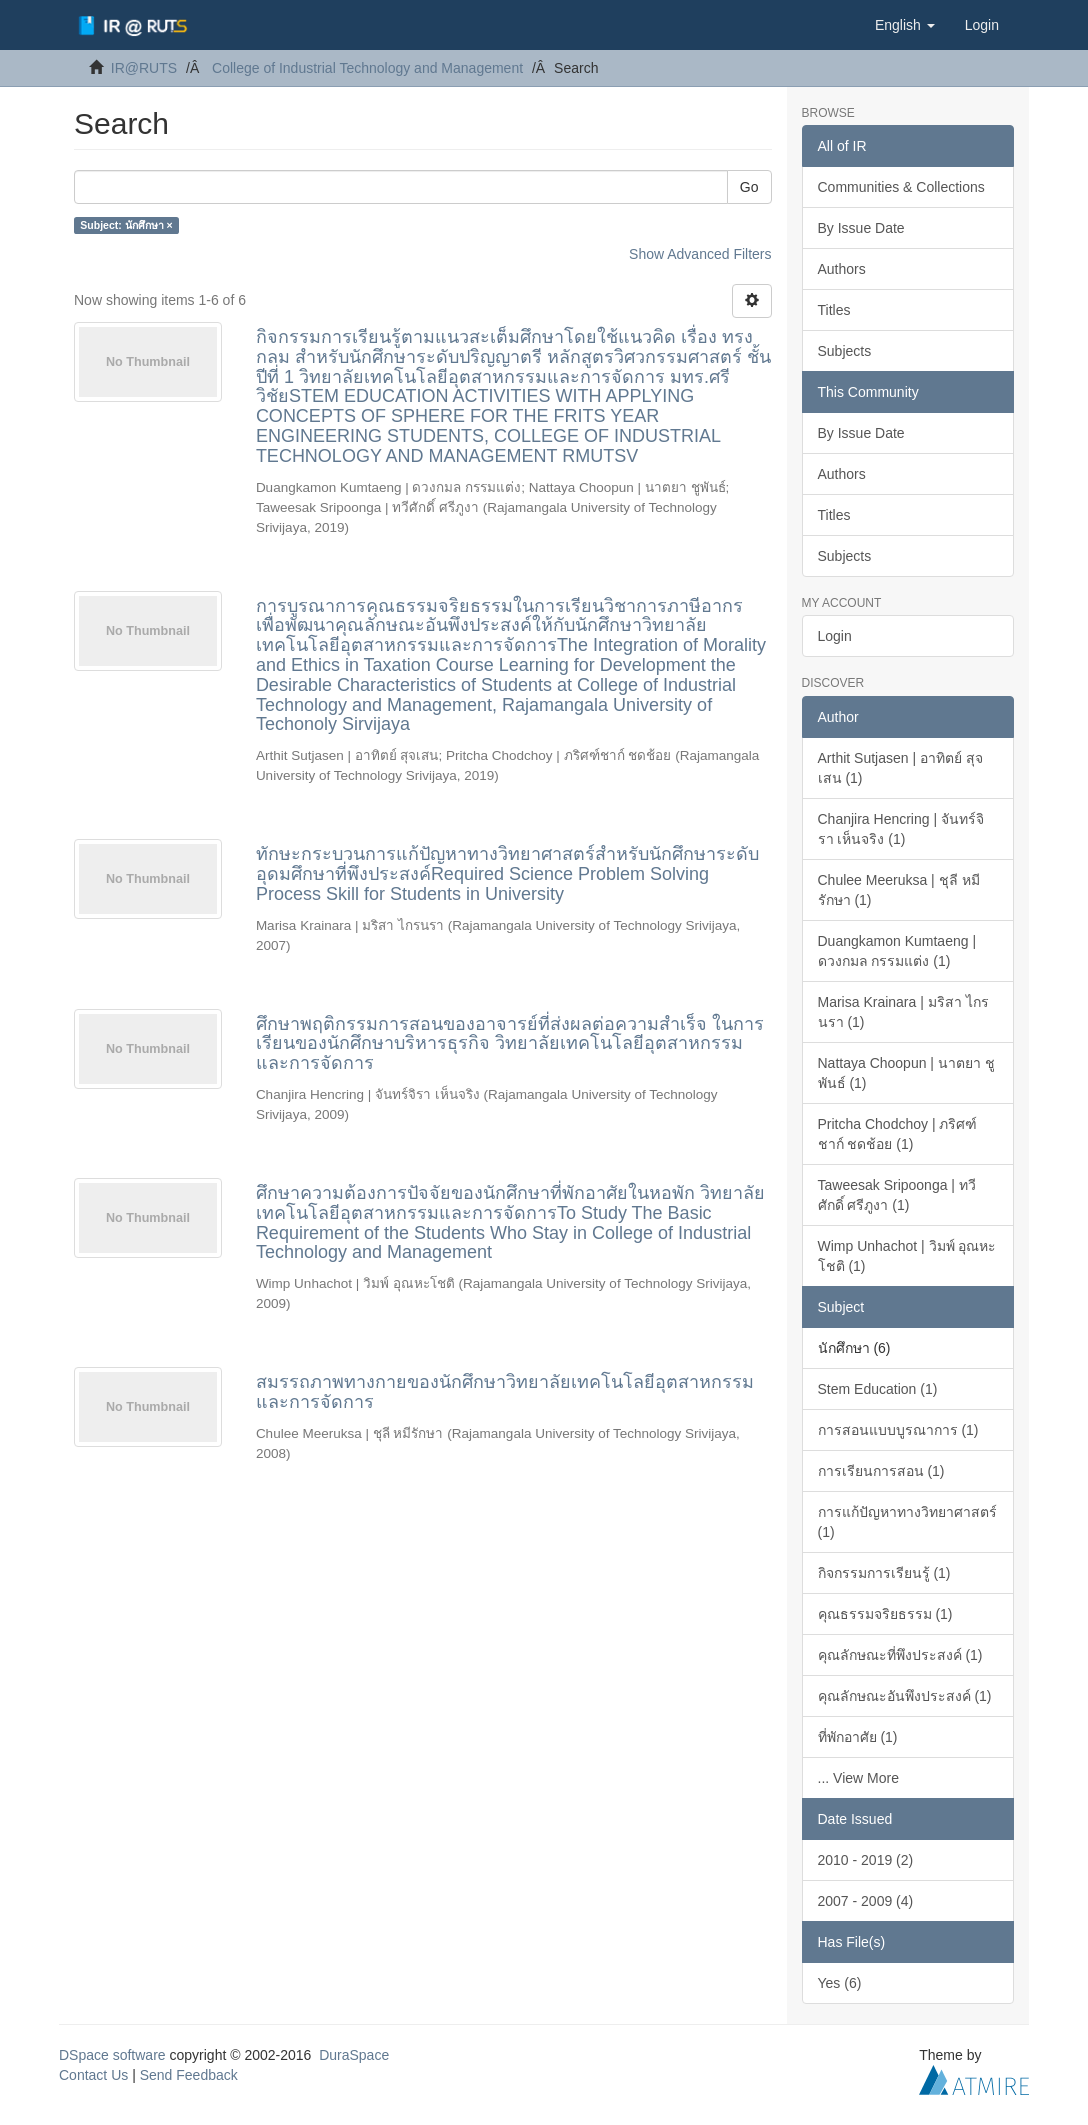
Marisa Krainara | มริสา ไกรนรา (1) (903, 1012)
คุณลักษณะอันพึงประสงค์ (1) (905, 1696)
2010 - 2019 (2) (866, 1860)
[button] (905, 25)
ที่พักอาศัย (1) (858, 1737)
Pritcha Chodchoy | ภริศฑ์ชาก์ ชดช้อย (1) (898, 1134)
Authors (842, 269)
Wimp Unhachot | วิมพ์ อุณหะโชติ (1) (907, 1256)
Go (749, 187)
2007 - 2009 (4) (866, 1901)
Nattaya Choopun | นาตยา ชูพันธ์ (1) (906, 1073)
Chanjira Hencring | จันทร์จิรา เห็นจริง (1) (901, 829)
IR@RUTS (144, 68)
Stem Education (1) (878, 1389)
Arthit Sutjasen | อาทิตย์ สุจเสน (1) (900, 768)
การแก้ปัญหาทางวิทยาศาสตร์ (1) (907, 1522)
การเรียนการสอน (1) (881, 1471)
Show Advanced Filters (700, 254)
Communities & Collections (901, 187)
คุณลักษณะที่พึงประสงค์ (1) (900, 1655)
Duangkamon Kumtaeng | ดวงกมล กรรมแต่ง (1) (897, 951)
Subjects (845, 351)
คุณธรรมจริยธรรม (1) (885, 1614)
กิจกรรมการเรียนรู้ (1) (884, 1573)
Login (835, 636)
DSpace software (112, 2055)
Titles (834, 310)
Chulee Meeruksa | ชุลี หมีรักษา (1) (899, 890)
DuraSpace (354, 2055)
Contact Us (93, 2075)
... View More (858, 1778)
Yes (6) (840, 1983)
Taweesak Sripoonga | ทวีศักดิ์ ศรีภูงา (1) (897, 1195)
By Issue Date (861, 228)
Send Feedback (189, 2075)
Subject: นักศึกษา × (126, 225)
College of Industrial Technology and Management (367, 68)
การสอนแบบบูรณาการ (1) (898, 1430)
